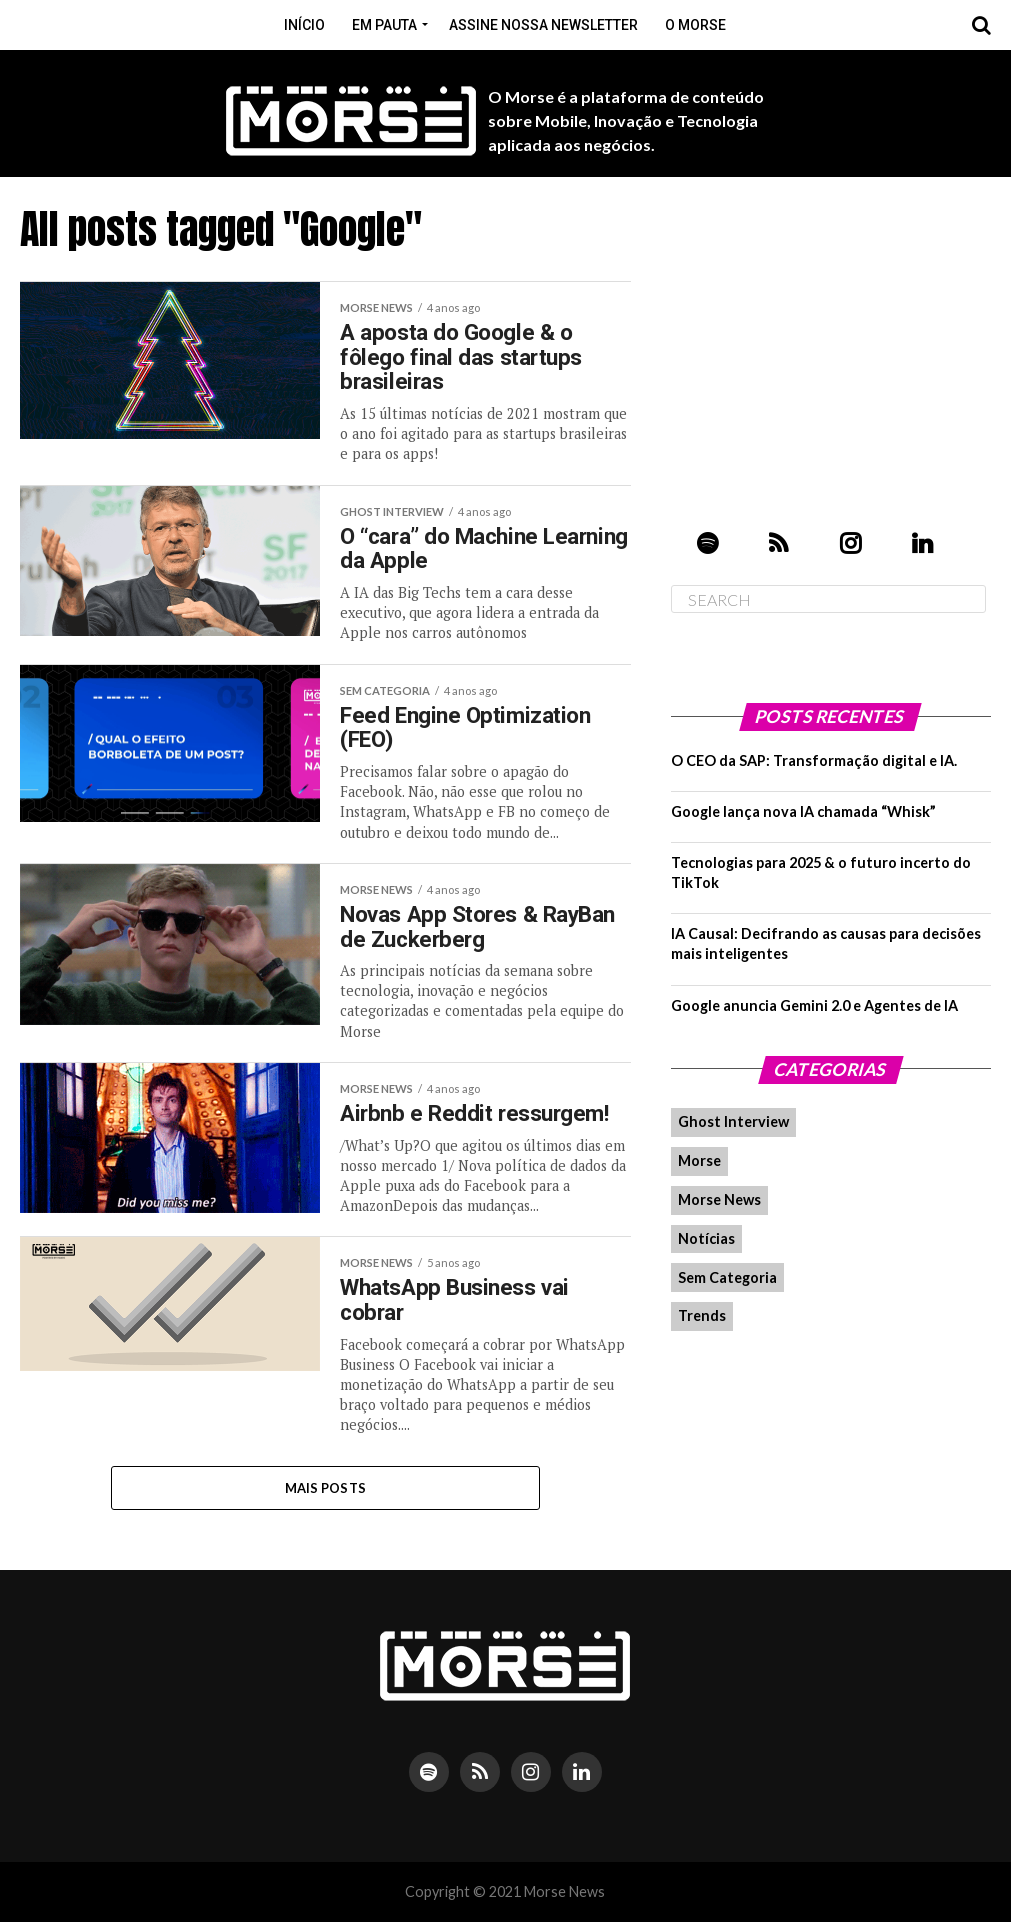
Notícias (706, 1238)
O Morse (695, 25)
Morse (699, 1160)
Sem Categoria (727, 1277)
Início (304, 25)
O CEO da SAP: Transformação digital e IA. (814, 760)
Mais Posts (326, 1488)
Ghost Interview (733, 1121)
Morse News (719, 1199)
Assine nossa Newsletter (543, 25)
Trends (702, 1315)
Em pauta (384, 25)
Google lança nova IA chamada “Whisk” (803, 811)
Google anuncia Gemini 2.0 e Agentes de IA (814, 1005)
